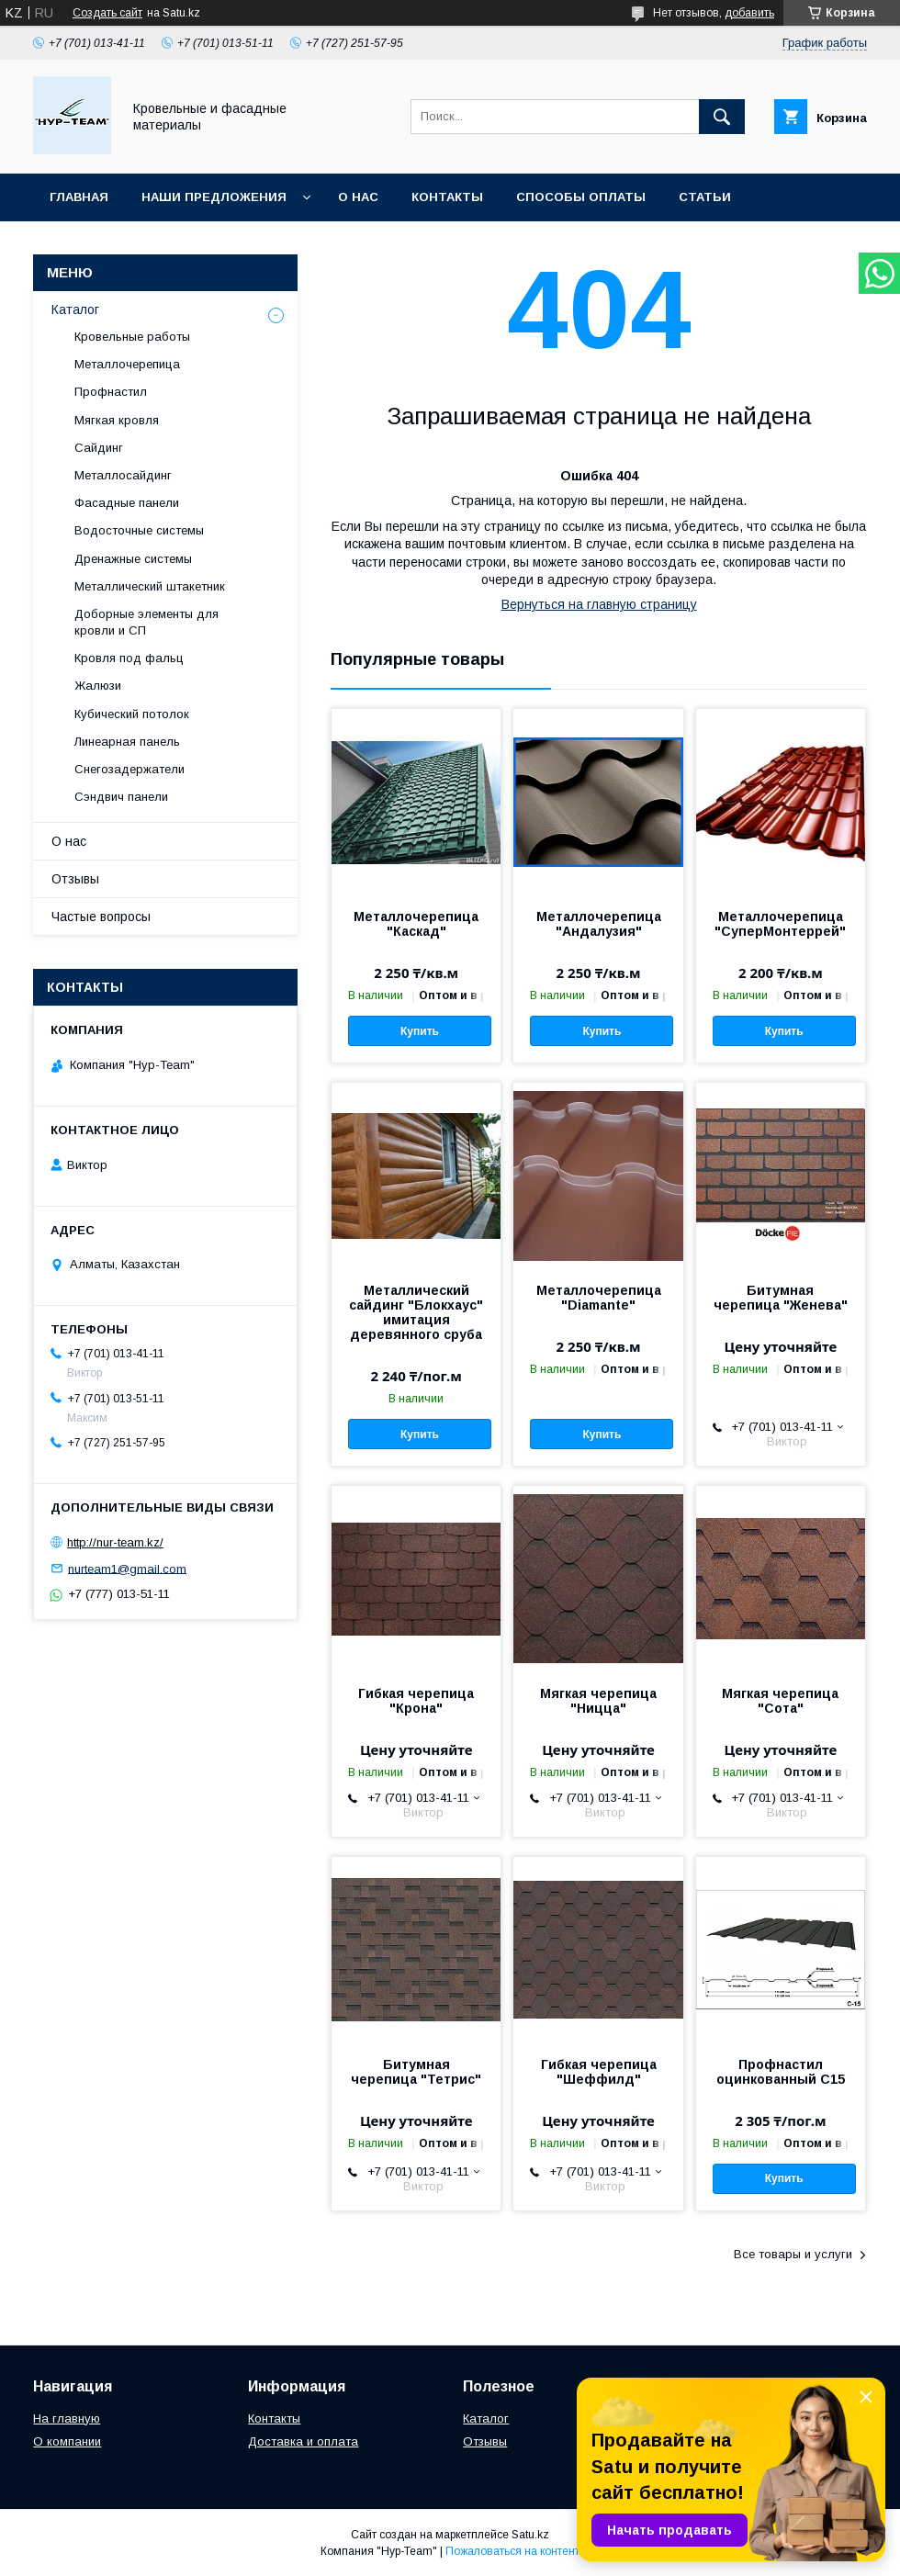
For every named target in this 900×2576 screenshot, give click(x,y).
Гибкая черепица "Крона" (416, 1700)
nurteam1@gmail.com (127, 1568)
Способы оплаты (581, 197)
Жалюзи (97, 685)
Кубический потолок (131, 714)
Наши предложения (214, 197)
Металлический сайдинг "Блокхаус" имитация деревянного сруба (416, 1312)
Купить (419, 1031)
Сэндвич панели (121, 797)
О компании (67, 2441)
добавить (749, 12)
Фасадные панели (126, 503)
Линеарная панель (127, 741)
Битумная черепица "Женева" (781, 1297)
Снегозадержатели (129, 769)
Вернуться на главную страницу (599, 604)
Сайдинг (98, 448)
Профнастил (110, 392)
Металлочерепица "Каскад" (416, 924)
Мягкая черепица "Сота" (780, 1700)
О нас (358, 197)
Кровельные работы (132, 336)
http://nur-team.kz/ (115, 1542)
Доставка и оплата (303, 2441)
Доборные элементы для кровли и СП (146, 622)
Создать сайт (107, 12)
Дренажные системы (133, 559)
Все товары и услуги (793, 2254)
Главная (79, 197)
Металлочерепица (127, 364)
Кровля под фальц (129, 658)
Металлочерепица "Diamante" (598, 1297)
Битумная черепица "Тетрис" (416, 2072)
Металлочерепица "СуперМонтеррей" (780, 924)
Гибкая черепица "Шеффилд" (599, 2072)
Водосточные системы (139, 530)
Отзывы (75, 879)
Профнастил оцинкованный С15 (780, 2072)
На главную (66, 2418)
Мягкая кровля (116, 420)
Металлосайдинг (123, 475)
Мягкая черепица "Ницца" (598, 1700)
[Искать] (722, 116)
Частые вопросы (101, 916)
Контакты (447, 197)
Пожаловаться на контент (512, 2551)
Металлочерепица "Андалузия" (598, 924)
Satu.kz (530, 2534)
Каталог (75, 309)
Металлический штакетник (149, 586)
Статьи (705, 197)
